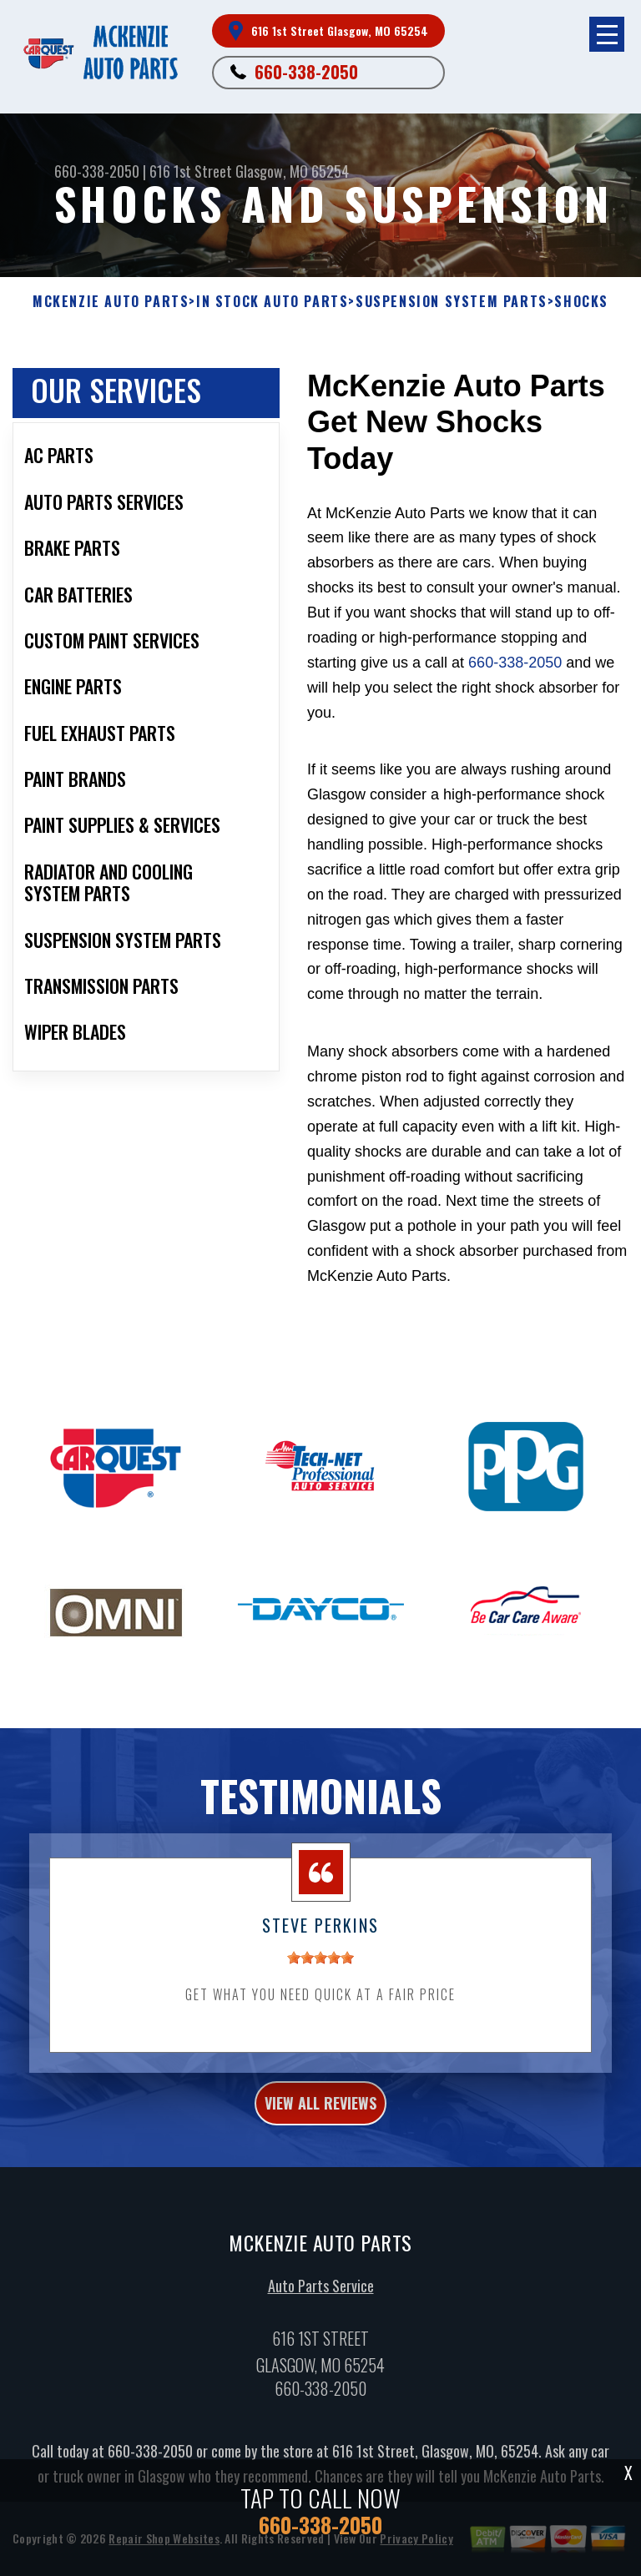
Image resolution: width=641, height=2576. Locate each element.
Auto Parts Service (321, 2315)
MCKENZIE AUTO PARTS (111, 302)
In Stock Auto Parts (272, 302)
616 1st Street (190, 171)
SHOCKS (581, 302)
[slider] (320, 1987)
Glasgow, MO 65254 (292, 171)
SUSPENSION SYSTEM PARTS (452, 302)
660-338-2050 (306, 71)
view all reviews (320, 2132)
